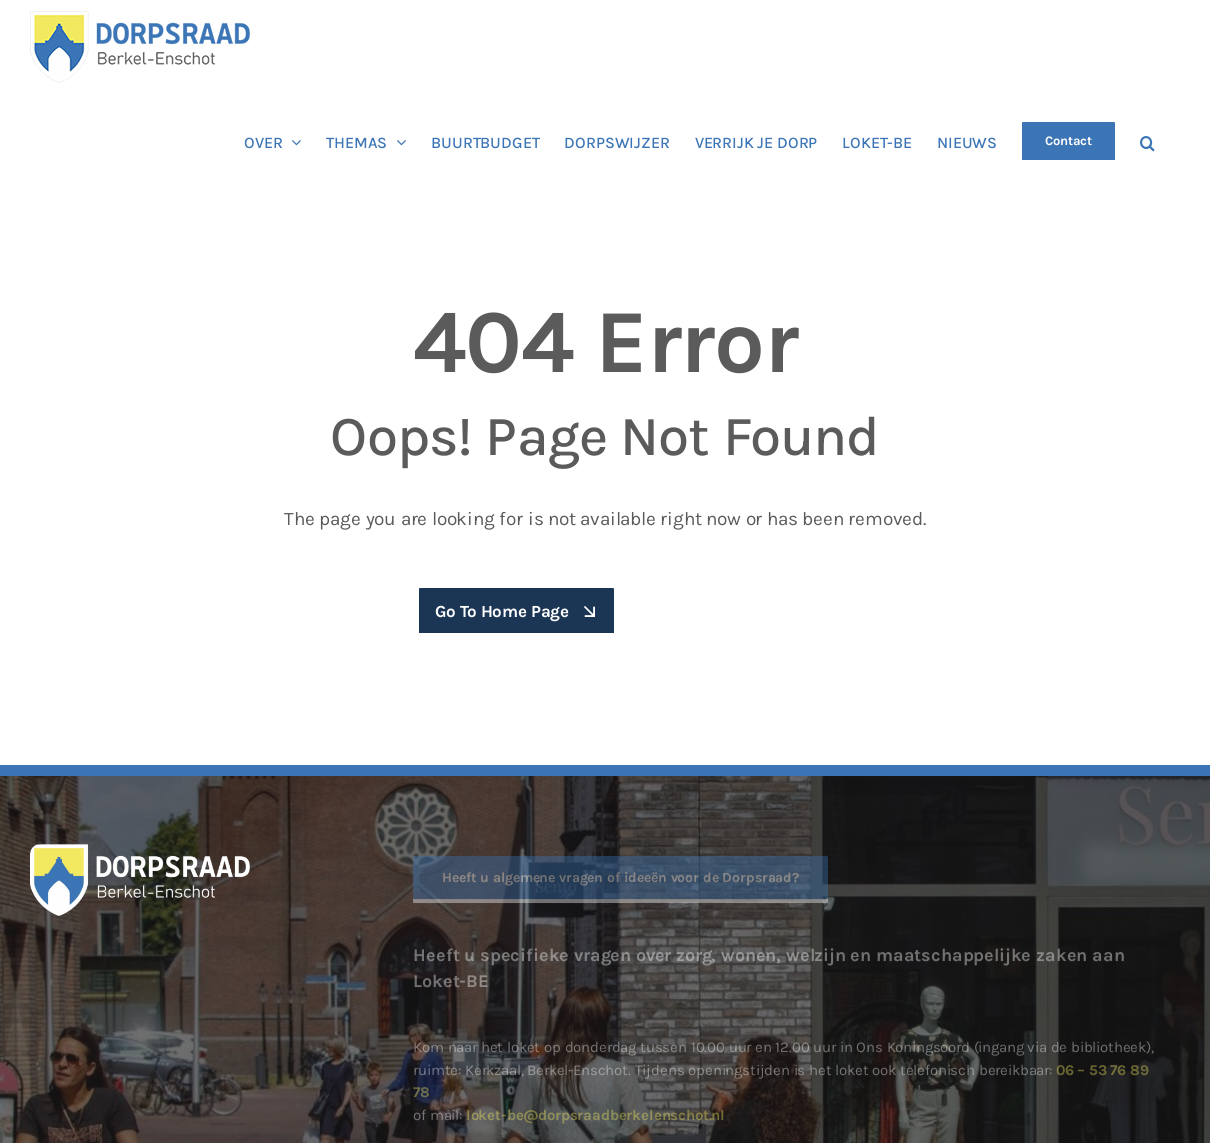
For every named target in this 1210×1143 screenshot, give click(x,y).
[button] (1147, 141)
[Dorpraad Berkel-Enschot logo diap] (140, 852)
